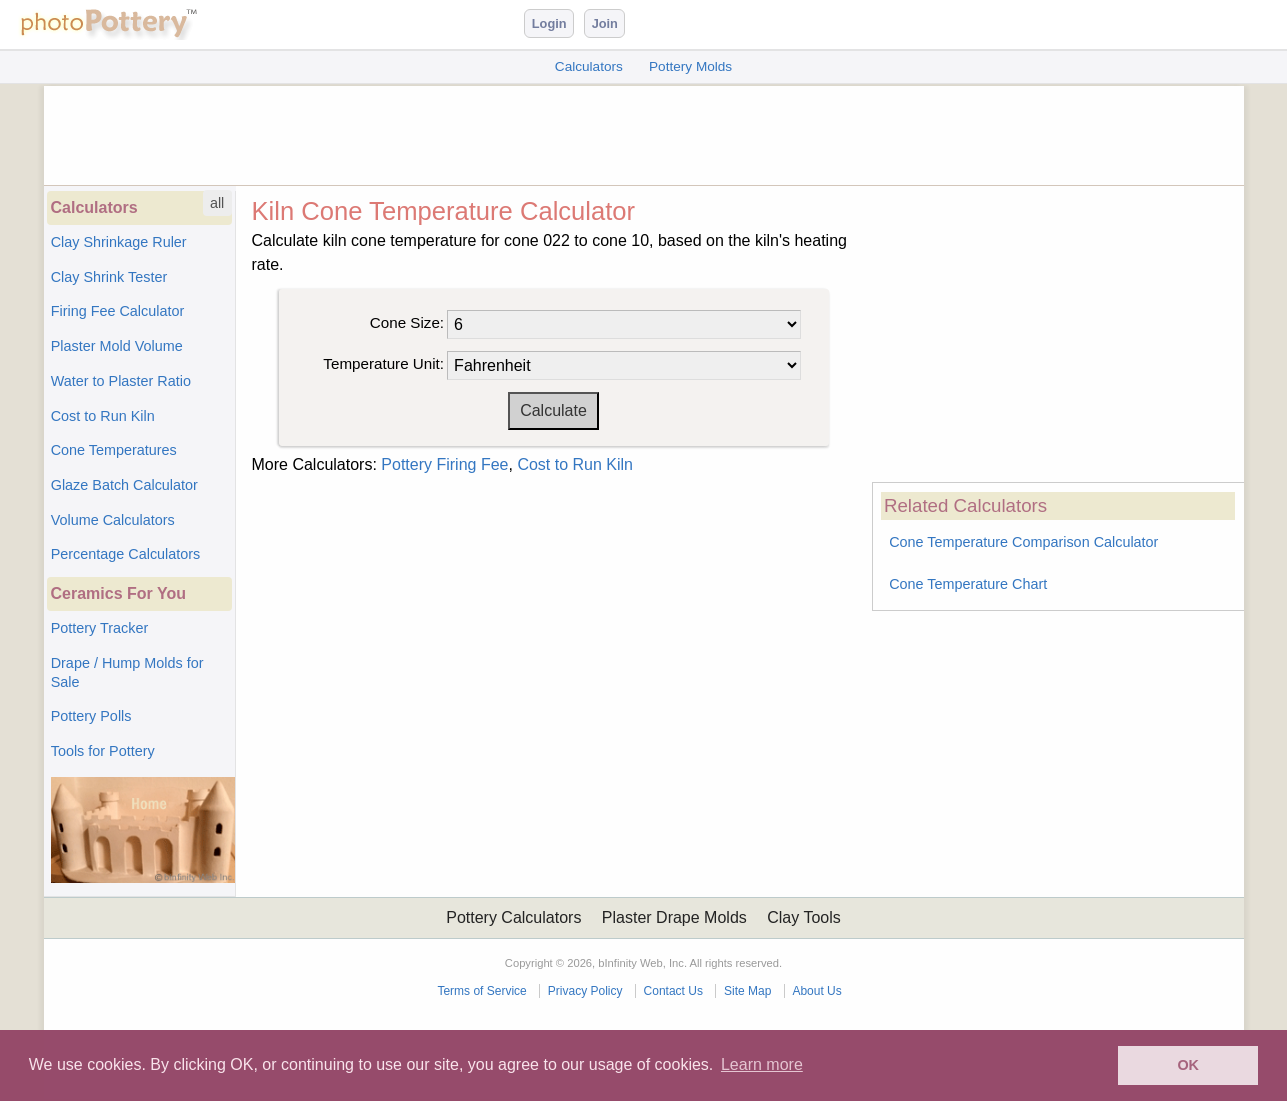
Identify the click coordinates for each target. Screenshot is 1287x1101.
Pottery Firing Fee (444, 464)
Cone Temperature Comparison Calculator (1023, 542)
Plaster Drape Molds (674, 917)
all (217, 203)
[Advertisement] (644, 131)
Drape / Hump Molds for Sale (127, 672)
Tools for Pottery (103, 751)
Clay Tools (804, 917)
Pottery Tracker (100, 628)
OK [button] (1188, 1065)
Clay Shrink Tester (109, 277)
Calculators (589, 66)
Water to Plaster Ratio (121, 381)
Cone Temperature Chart (968, 584)
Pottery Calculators (513, 917)
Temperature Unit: (383, 363)
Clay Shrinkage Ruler (119, 242)
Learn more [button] (762, 1064)
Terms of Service (481, 991)
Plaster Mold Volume (117, 346)
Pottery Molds (690, 66)
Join (605, 23)
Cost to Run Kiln (103, 416)
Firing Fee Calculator (118, 311)
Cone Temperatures (114, 450)
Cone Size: (407, 322)
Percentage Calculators (126, 554)
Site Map (747, 991)
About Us (816, 991)
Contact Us (673, 991)
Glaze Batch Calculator (124, 485)
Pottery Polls (91, 716)
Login (549, 23)
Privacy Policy (585, 991)
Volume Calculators (113, 520)
